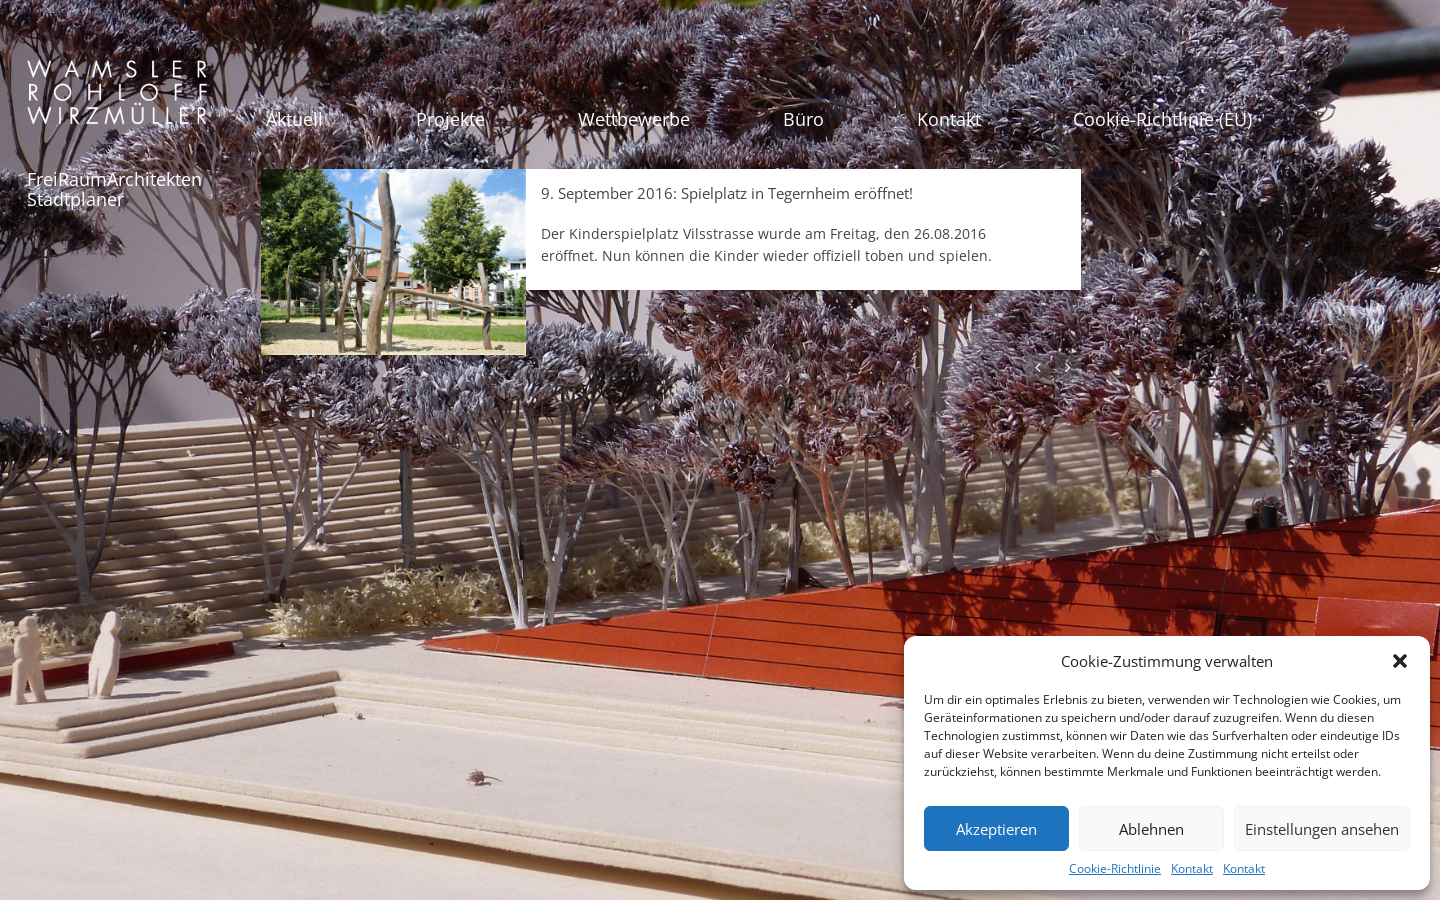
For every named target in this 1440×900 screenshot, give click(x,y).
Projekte (450, 119)
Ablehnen (1151, 829)
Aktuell (294, 119)
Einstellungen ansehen (1322, 829)
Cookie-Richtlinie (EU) (1162, 119)
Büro (803, 119)
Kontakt (1192, 868)
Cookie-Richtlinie (1115, 868)
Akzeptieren (996, 829)
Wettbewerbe (634, 119)
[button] (1400, 661)
